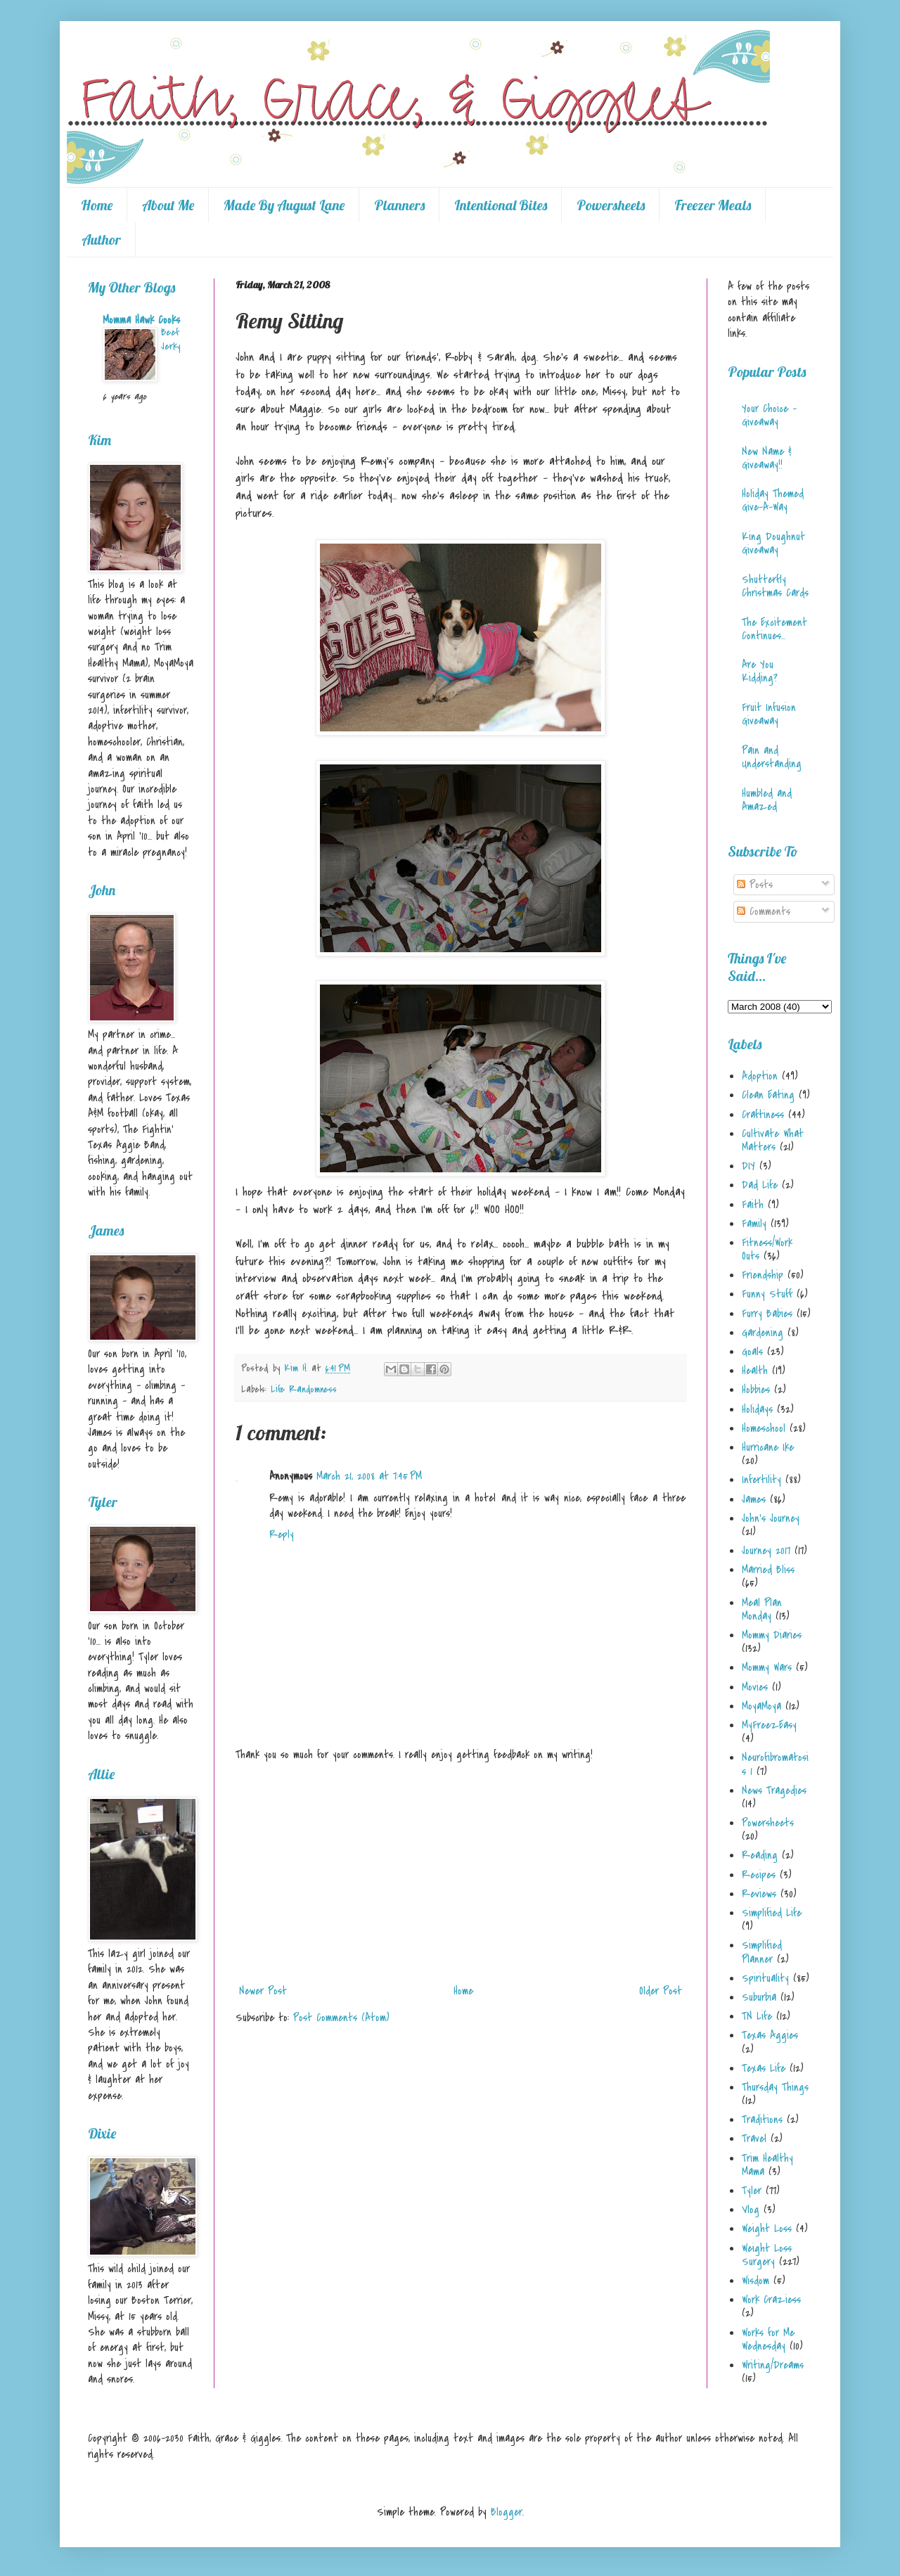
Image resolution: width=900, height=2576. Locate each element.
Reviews (759, 1894)
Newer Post (263, 1991)
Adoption (760, 1076)
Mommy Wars (767, 1667)
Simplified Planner (762, 1951)
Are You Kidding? (760, 671)
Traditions (762, 2119)
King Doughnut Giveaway (773, 543)
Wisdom (755, 2280)
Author (101, 239)
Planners (399, 205)
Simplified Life (772, 1913)
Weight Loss (767, 2228)
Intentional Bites (500, 205)
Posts (755, 884)
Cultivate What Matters (773, 1140)
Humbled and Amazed (767, 800)
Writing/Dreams (773, 2365)
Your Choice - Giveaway (769, 415)
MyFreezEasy (769, 1725)
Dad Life (760, 1185)
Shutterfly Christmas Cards (775, 586)
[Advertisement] (460, 1873)
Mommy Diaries (772, 1635)
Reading (760, 1855)
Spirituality (765, 1978)
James (754, 1499)
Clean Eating (768, 1095)
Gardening (762, 1332)
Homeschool (763, 1428)
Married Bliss (768, 1569)
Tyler (751, 2190)
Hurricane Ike (768, 1447)
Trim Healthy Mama (767, 2165)
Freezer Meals (712, 205)
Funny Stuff (767, 1294)
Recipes (759, 1875)
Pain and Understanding (772, 757)
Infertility (761, 1479)
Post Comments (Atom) (341, 2017)
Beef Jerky (170, 339)
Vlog (750, 2209)
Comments (763, 911)
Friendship (762, 1275)
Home (96, 205)
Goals (752, 1351)
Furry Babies (767, 1313)
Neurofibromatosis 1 (775, 1764)
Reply (281, 1534)
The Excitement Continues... (774, 629)
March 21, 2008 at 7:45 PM (369, 1476)
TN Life (757, 2016)
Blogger (506, 2512)
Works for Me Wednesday (768, 2339)
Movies (755, 1687)
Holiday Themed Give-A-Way (773, 500)
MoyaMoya (761, 1706)
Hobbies (756, 1389)
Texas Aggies (770, 2035)
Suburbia (759, 1997)
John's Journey (770, 1518)
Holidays (757, 1409)
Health (755, 1370)
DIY (748, 1166)
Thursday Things (775, 2087)
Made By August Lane (284, 205)
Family (754, 1223)
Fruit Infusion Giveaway (769, 714)
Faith (753, 1204)
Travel (754, 2138)
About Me (168, 205)
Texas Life (763, 2068)
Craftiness (763, 1114)
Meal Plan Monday (762, 1609)
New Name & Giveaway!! (767, 458)
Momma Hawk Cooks (141, 320)
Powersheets (611, 205)
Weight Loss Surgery (767, 2255)
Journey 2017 (766, 1550)
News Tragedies (774, 1790)
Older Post (660, 1991)
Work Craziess (771, 2299)
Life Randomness (304, 1389)
